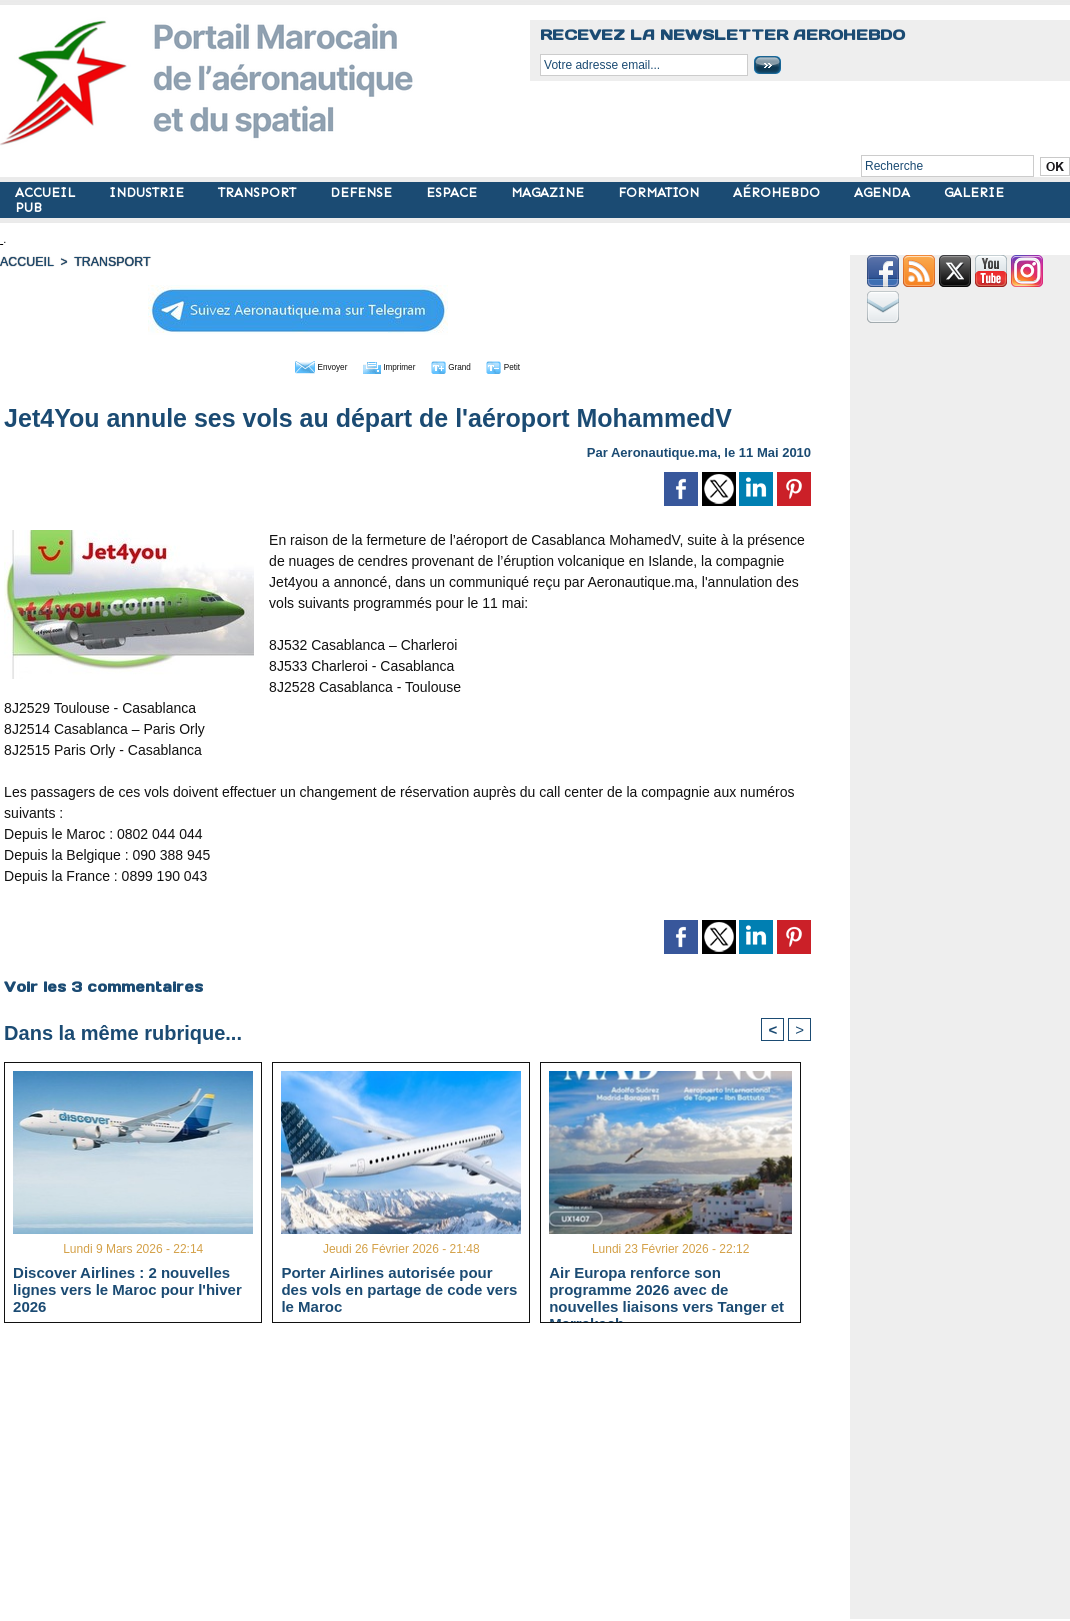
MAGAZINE (549, 192)
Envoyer (293, 365)
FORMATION (660, 192)
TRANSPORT (259, 192)
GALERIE (974, 192)
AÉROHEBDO (778, 192)
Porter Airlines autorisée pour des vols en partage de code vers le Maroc (399, 1289)
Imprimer (385, 365)
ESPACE (453, 192)
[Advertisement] (422, 1479)
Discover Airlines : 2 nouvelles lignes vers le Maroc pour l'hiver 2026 (127, 1289)
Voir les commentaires (102, 985)
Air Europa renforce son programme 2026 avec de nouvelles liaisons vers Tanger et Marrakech (666, 1289)
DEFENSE (363, 192)
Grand (468, 365)
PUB (28, 207)
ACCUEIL (47, 192)
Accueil (26, 262)
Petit (536, 365)
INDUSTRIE (148, 192)
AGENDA (884, 192)
